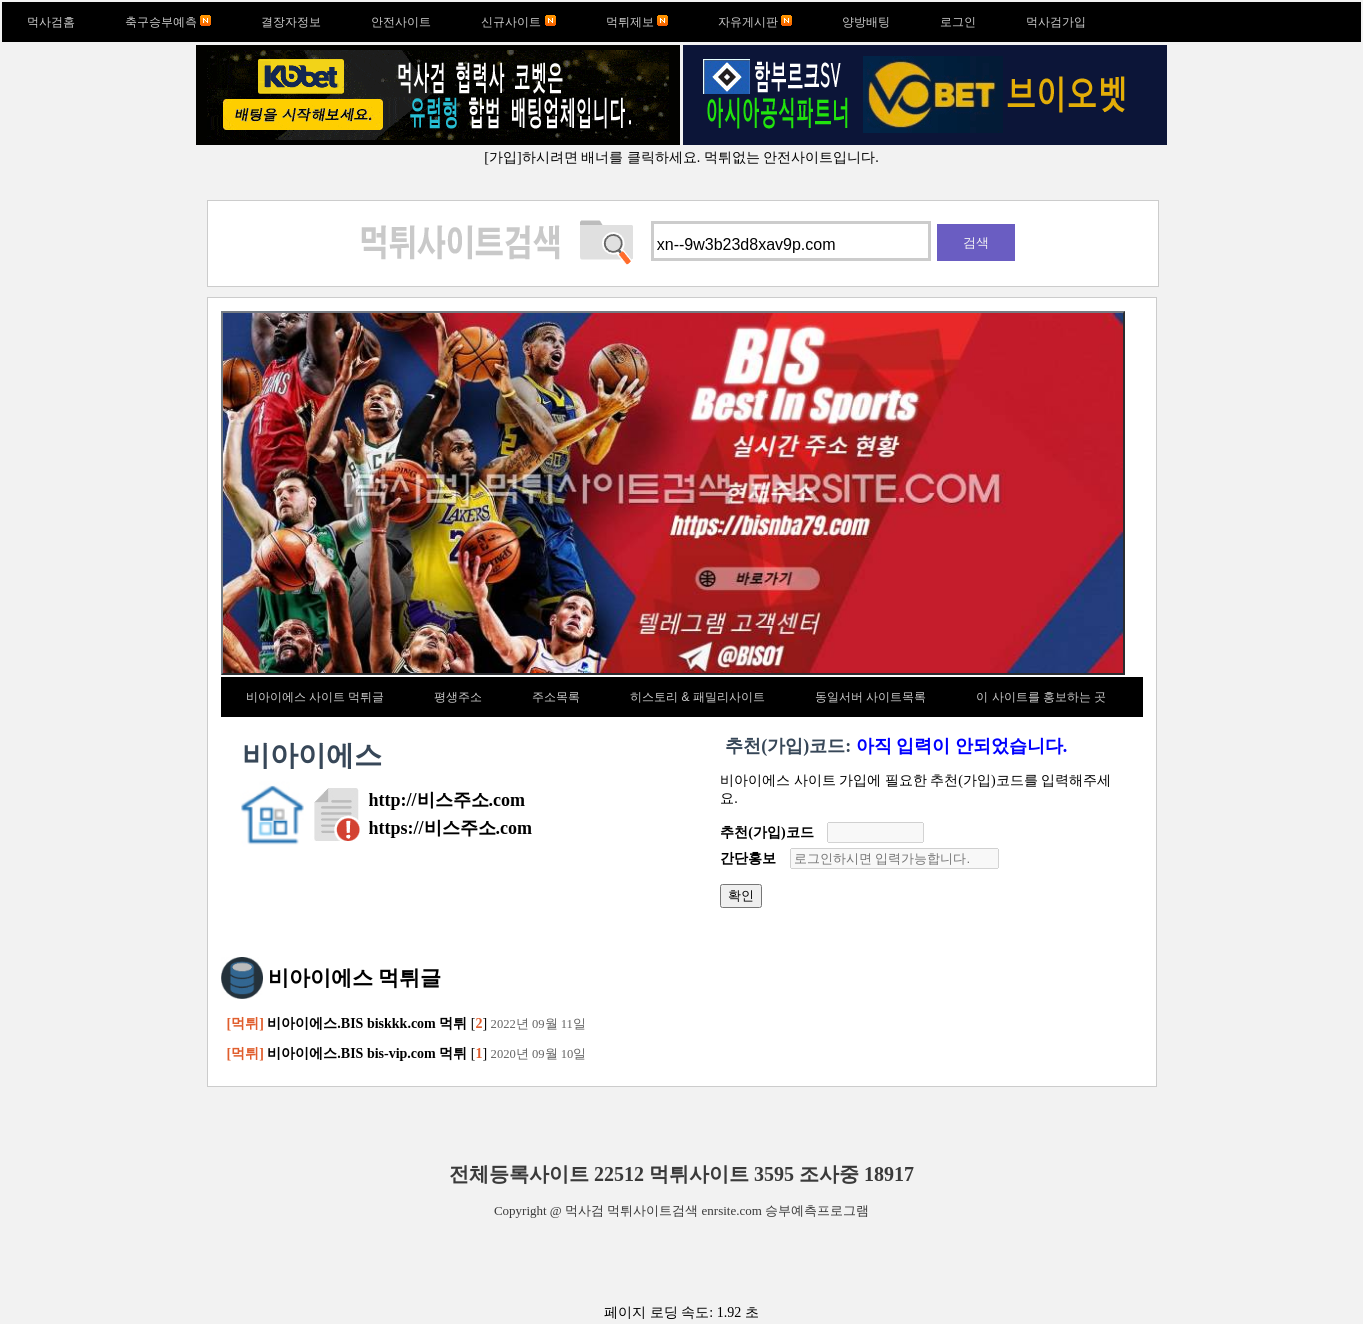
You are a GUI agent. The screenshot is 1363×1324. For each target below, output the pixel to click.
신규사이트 (518, 22)
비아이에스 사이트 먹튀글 (315, 697)
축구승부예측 (168, 22)
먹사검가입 (1056, 22)
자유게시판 (755, 22)
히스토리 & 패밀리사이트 (697, 697)
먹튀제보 (637, 22)
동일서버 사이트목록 (870, 697)
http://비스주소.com (447, 800)
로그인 (958, 22)
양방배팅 (866, 22)
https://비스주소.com (451, 828)
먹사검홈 (51, 22)
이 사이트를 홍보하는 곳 (1041, 697)
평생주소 (458, 697)
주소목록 (556, 697)
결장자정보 (291, 22)
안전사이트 (401, 22)
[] (406, 1023)
